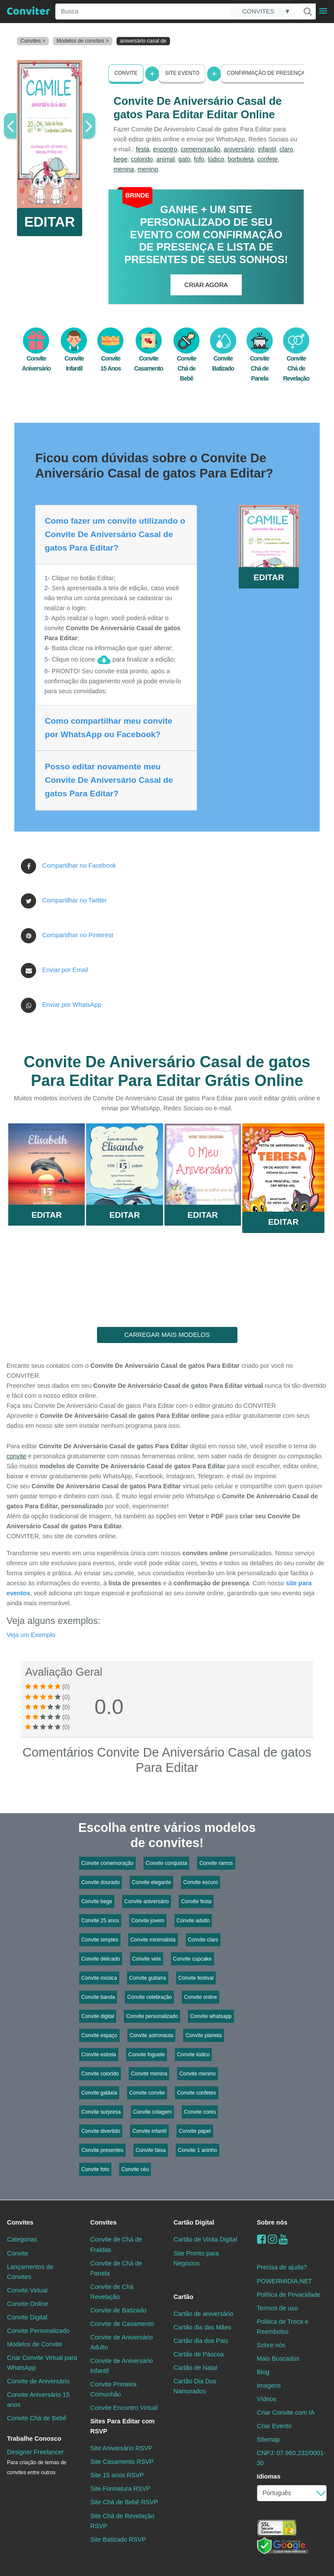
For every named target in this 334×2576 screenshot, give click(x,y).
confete (267, 159)
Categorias (22, 2239)
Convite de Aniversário (38, 2381)
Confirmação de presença (265, 73)
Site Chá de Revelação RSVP (122, 2521)
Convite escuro (200, 1882)
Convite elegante (151, 1882)
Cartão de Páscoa (199, 2354)
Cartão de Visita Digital (205, 2239)
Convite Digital (27, 2317)
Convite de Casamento (122, 2323)
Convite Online (27, 2303)
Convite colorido (100, 2074)
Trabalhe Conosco (34, 2438)
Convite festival (196, 1978)
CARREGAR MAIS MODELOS (167, 1334)
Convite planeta (203, 2035)
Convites (20, 2222)
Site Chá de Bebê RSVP (124, 2502)
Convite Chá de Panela (260, 359)
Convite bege (96, 1901)
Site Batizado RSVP (118, 2539)
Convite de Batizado (118, 2310)
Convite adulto (193, 1921)
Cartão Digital (194, 2222)
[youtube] (283, 2239)
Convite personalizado (152, 2016)
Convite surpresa (101, 2112)
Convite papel (194, 2131)
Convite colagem (152, 2112)
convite (17, 1456)
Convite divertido (100, 2131)
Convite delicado (100, 1959)
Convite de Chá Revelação (112, 2291)
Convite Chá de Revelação (296, 359)
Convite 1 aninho (197, 2150)
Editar (46, 1215)
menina (124, 169)
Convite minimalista (153, 1940)
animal (165, 159)
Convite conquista (166, 1863)
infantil (267, 149)
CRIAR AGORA (206, 284)
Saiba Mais (46, 1166)
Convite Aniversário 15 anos (38, 2399)
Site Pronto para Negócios (196, 2258)
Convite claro (203, 1940)
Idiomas (269, 2476)
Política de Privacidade (289, 2294)
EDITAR (49, 222)
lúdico (216, 159)
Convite (125, 73)
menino (147, 169)
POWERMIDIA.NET (284, 2281)
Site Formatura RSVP (120, 2488)
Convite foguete (146, 2054)
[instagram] (272, 2239)
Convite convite (147, 2093)
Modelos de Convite (34, 2344)
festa (142, 149)
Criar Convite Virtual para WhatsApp (42, 2362)
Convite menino (197, 2074)
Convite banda (98, 1997)
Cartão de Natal (195, 2367)
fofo (199, 159)
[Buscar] (307, 11)
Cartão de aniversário (204, 2313)
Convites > (32, 41)
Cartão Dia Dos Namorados (195, 2386)
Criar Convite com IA (286, 2412)
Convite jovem (147, 1921)
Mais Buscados (278, 2358)
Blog (263, 2372)
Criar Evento (274, 2425)
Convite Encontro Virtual (124, 2407)
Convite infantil (149, 2131)
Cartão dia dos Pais (201, 2340)
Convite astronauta (152, 2035)
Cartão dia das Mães (202, 2327)
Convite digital (97, 2016)
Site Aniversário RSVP (121, 2448)
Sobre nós (272, 2222)
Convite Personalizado (38, 2330)
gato (184, 159)
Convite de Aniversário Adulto (121, 2342)
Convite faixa (151, 2150)
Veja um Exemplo (31, 1634)
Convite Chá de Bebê (187, 359)
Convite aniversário (146, 1901)
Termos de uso (277, 2308)
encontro (165, 149)
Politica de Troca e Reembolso (282, 2326)
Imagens (269, 2385)
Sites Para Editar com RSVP (122, 2426)
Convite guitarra (147, 1978)
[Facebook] (261, 2239)
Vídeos (267, 2399)
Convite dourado (100, 1882)
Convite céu (135, 2169)
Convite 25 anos (100, 1921)
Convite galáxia (99, 2093)
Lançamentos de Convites (30, 2271)
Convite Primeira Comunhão (113, 2389)
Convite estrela (98, 2054)
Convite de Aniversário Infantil (121, 2365)
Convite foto (95, 2169)
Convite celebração (149, 1997)
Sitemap (268, 2439)
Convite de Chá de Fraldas (116, 2244)
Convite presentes (102, 2150)
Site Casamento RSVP (122, 2461)
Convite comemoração (107, 1863)
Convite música (99, 1978)
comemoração (200, 149)
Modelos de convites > (83, 41)
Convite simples (99, 1940)
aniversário (239, 149)
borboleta (240, 159)
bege (120, 159)
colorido (142, 159)
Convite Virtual (27, 2290)
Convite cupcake (192, 1959)
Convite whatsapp (210, 2016)
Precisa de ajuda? (282, 2267)
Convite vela (146, 1959)
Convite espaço (99, 2035)
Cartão (184, 2296)
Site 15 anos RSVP (117, 2475)
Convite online (200, 1997)
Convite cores (200, 2112)
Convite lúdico (193, 2054)
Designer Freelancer (37, 2462)
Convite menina (149, 2074)
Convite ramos (216, 1863)
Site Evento (182, 73)
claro (286, 149)
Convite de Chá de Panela (116, 2268)
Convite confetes (196, 2093)
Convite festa (196, 1901)
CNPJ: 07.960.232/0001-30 (291, 2457)
